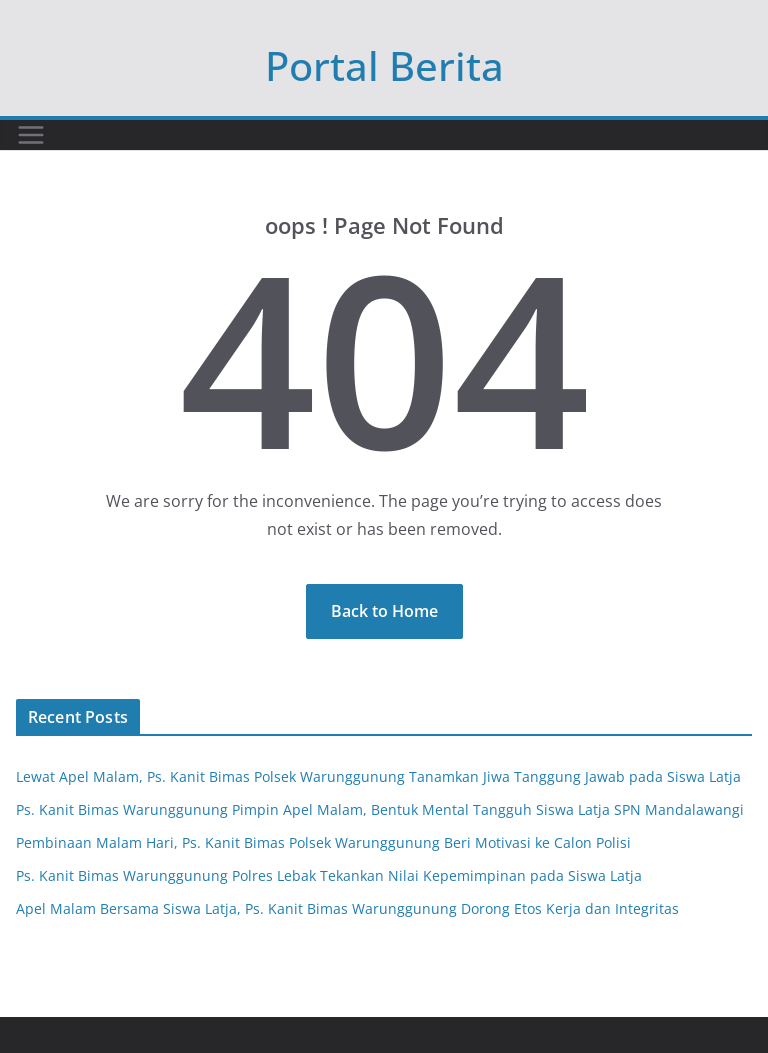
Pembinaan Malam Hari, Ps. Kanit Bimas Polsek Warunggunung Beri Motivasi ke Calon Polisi (323, 842)
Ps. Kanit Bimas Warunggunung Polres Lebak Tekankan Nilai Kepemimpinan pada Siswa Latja (329, 875)
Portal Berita (384, 65)
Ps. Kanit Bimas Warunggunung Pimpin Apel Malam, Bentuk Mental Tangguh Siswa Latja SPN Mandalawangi (380, 809)
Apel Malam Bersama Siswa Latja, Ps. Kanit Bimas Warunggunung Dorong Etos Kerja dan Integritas (347, 908)
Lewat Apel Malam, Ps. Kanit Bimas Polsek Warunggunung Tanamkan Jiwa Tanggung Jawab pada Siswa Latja (378, 776)
